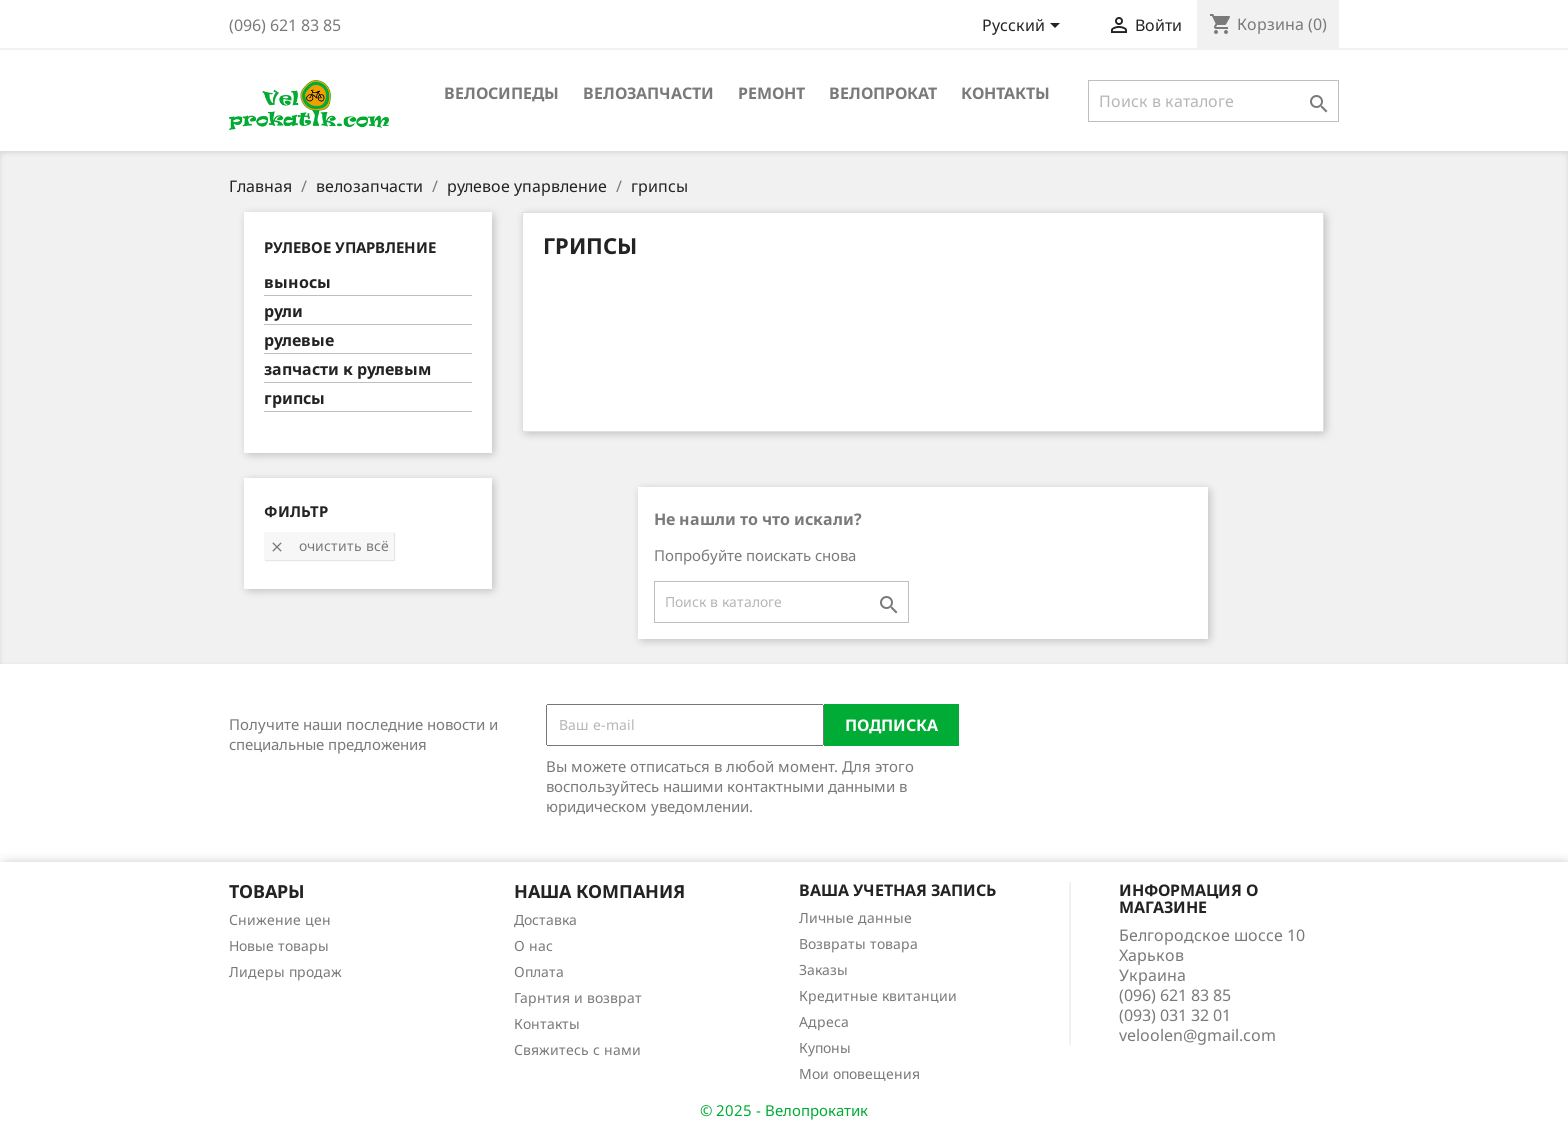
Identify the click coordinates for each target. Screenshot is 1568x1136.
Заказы (823, 969)
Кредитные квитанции (878, 995)
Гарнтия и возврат (578, 997)
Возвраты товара (858, 943)
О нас (533, 945)
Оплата (539, 971)
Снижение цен (280, 919)
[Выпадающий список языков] (1024, 27)
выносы (297, 282)
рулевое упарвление (350, 247)
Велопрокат (883, 93)
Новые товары (279, 945)
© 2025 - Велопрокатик (784, 1110)
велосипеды (501, 93)
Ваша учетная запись (897, 890)
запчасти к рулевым (347, 369)
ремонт (771, 93)
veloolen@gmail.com (1197, 1035)
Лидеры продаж (285, 971)
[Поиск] (1213, 101)
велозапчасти (648, 93)
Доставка (545, 919)
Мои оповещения (859, 1073)
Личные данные (855, 917)
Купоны (825, 1047)
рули (283, 311)
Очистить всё (329, 545)
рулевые (299, 340)
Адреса (824, 1021)
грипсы (294, 398)
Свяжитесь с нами (577, 1049)
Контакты (1005, 93)
